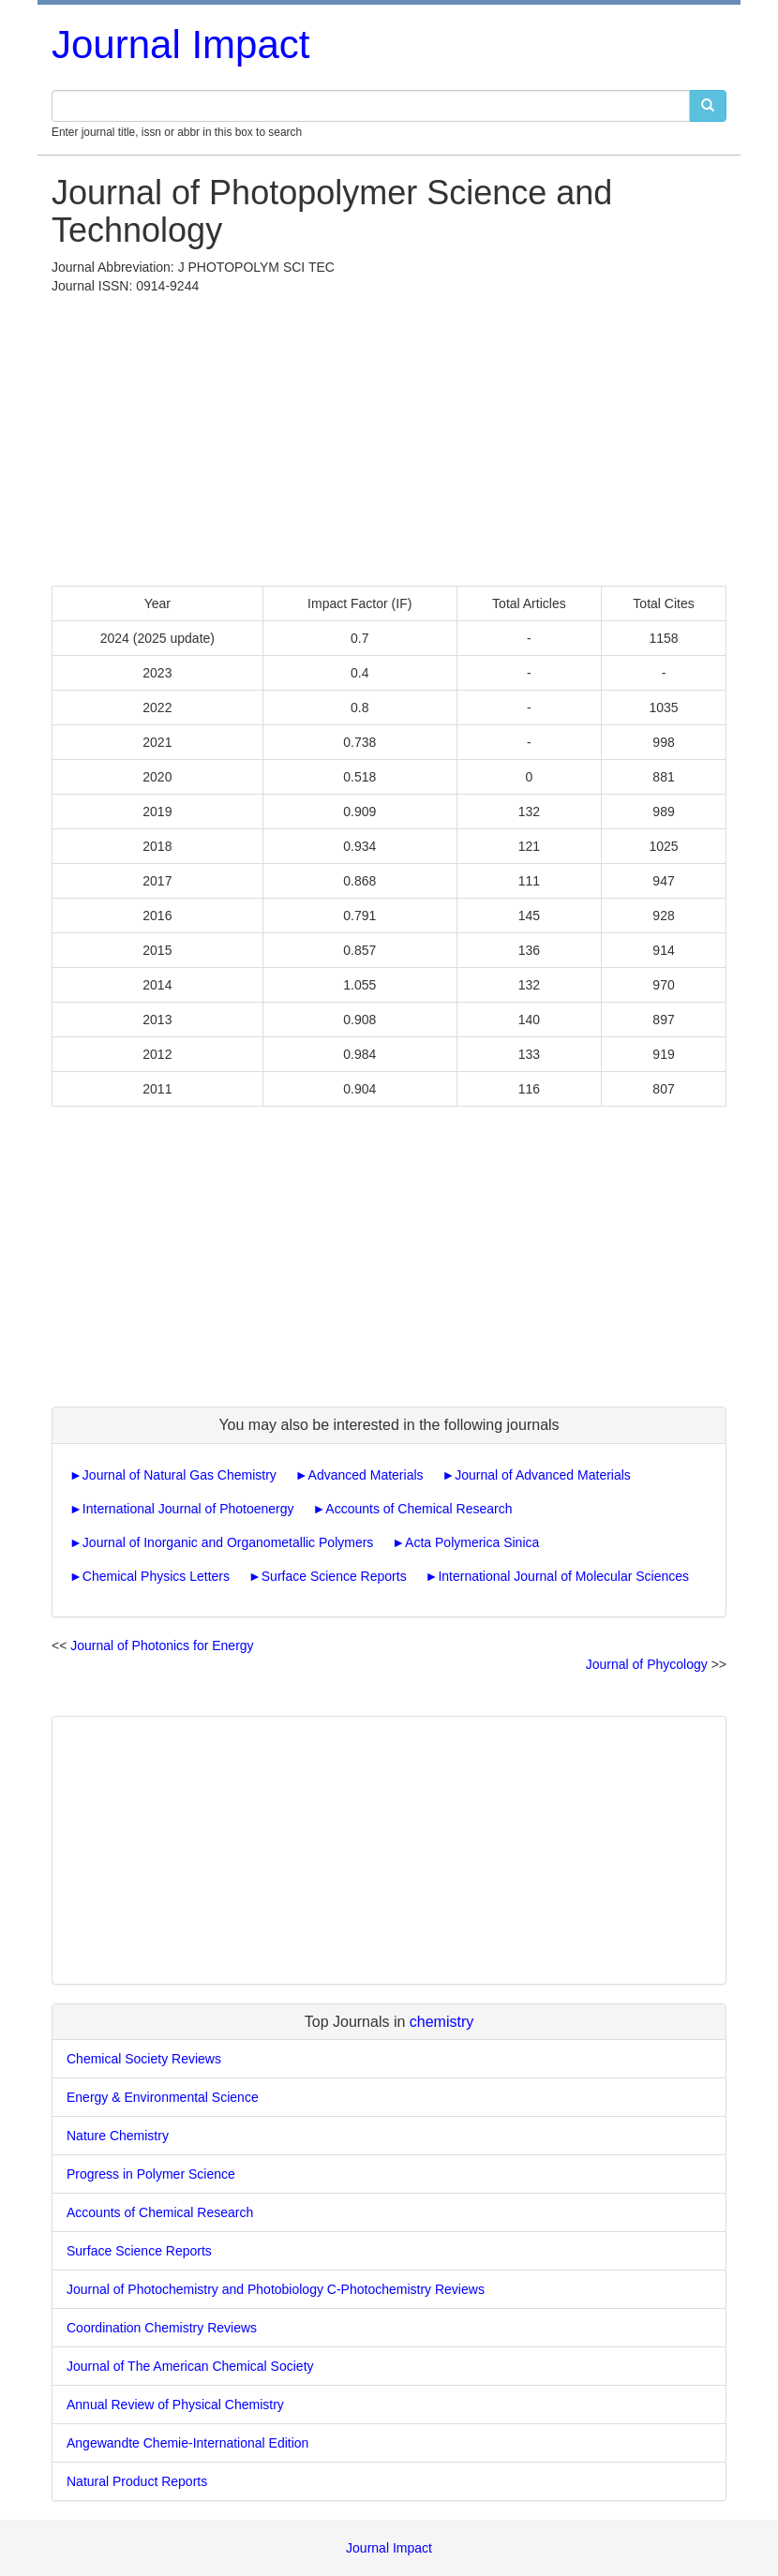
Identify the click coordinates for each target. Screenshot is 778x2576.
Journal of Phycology (647, 1664)
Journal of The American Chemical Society (190, 2366)
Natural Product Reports (137, 2481)
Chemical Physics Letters (156, 1576)
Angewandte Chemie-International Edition (187, 2442)
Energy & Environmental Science (163, 2097)
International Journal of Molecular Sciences (563, 1576)
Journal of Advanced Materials (543, 1474)
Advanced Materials (366, 1474)
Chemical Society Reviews (144, 2058)
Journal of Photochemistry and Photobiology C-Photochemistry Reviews (276, 2289)
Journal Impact (180, 44)
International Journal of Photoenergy (188, 1508)
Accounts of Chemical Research (418, 1508)
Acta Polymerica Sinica (472, 1542)
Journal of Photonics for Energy (161, 1645)
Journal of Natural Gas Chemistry (179, 1474)
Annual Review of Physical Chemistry (175, 2404)
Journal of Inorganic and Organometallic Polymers (228, 1542)
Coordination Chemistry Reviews (162, 2327)
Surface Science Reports (334, 1576)
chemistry (441, 2022)
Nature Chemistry (118, 2135)
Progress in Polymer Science (151, 2174)
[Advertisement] (389, 436)
